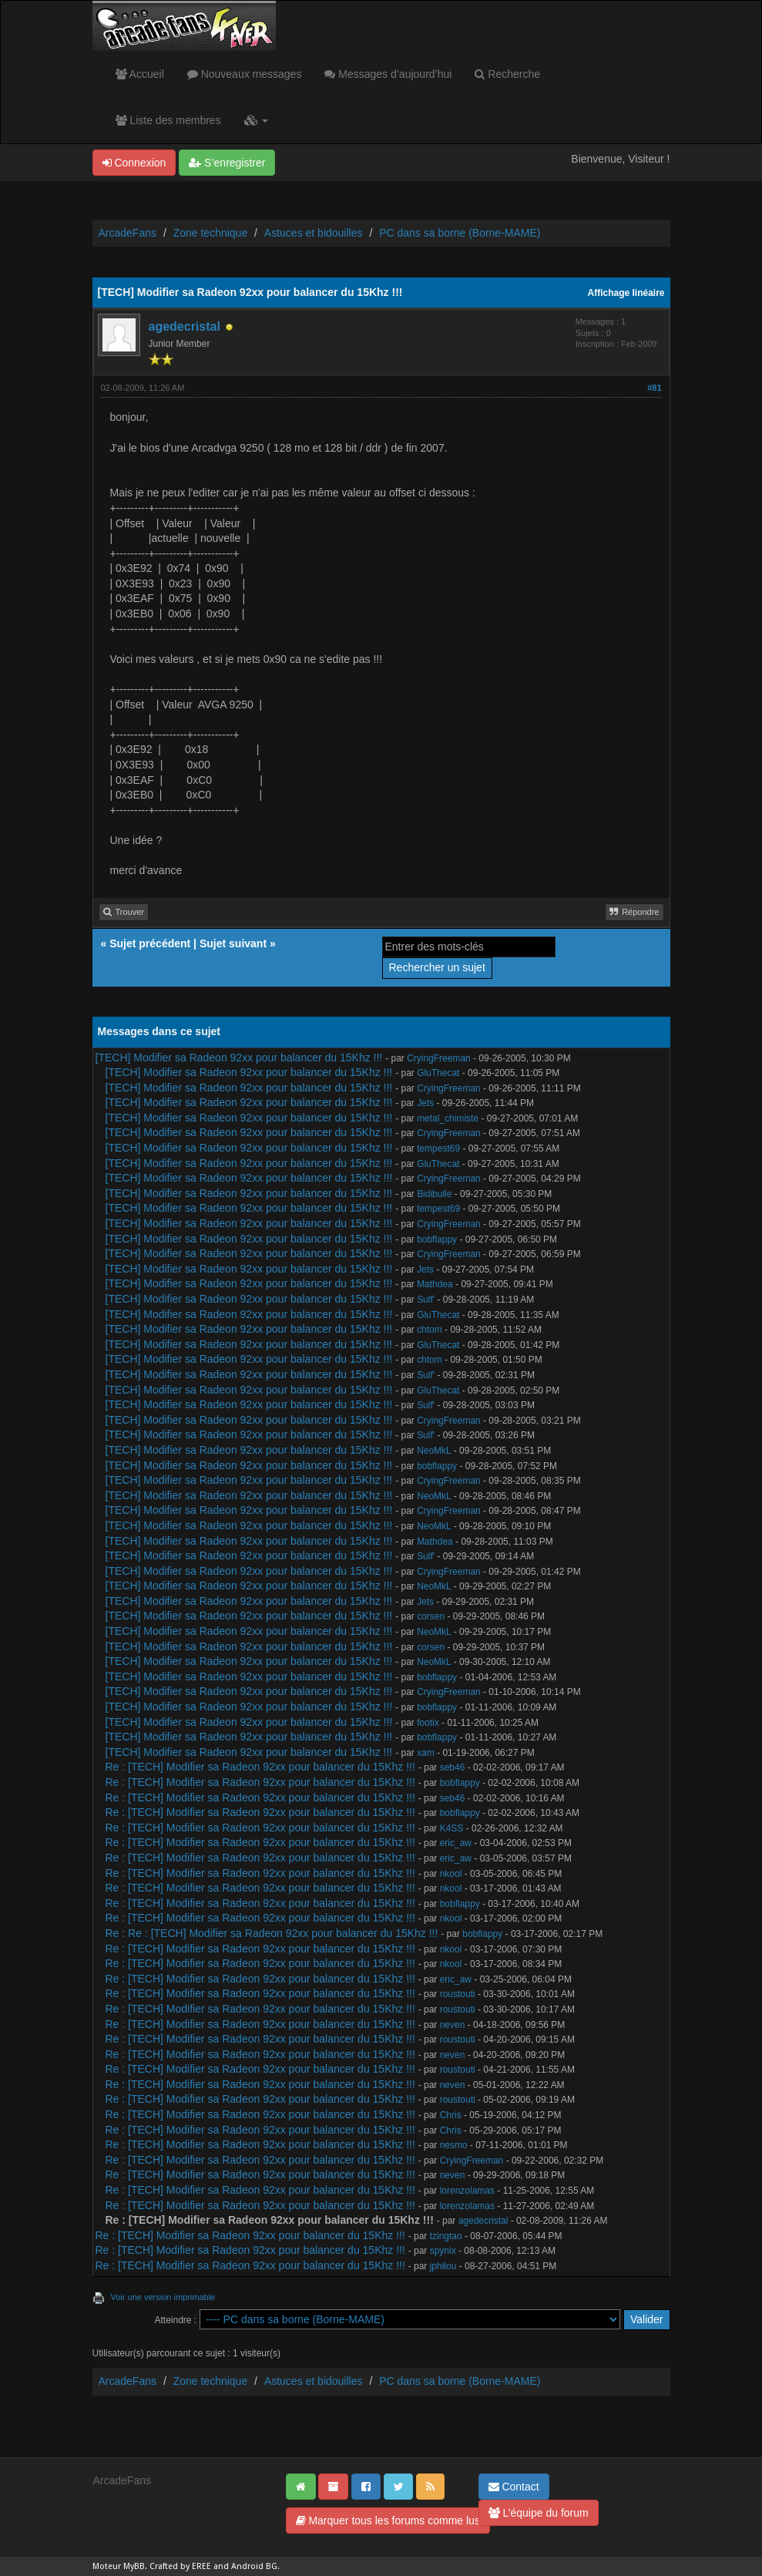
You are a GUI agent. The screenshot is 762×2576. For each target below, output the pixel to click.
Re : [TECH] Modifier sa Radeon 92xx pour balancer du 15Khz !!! (260, 1766)
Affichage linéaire (626, 293)
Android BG (254, 2566)
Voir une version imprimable (163, 2297)
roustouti (457, 1994)
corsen (431, 1616)
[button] (256, 120)
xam (426, 1752)
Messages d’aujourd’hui (387, 74)
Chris (451, 2115)
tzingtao (446, 2236)
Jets (425, 1103)
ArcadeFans (127, 233)
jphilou (443, 2266)
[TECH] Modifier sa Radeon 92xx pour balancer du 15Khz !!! (239, 1057)
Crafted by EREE (180, 2566)
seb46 (452, 1767)
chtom (429, 1329)
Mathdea (435, 1284)
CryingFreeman (439, 1058)
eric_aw (456, 1843)
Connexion (134, 162)
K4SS (452, 1828)
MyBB (134, 2566)
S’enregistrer (227, 162)
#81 (654, 387)
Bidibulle (434, 1194)
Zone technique (210, 233)
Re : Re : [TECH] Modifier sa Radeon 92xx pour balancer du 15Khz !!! (272, 1933)
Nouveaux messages (244, 74)
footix (428, 1722)
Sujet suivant (233, 943)
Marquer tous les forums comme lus (388, 2520)
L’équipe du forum (538, 2513)
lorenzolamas (467, 2190)
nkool (451, 1873)
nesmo (454, 2145)
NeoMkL (434, 1450)
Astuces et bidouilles (313, 233)
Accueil (140, 74)
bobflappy (437, 1239)
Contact (513, 2486)
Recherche (507, 74)
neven (452, 2024)
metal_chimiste (447, 1118)
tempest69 (438, 1148)
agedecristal (184, 326)
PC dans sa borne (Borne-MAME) (459, 233)
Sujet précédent (149, 943)
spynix (443, 2250)
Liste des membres (168, 120)
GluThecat (438, 1073)
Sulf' (426, 1299)
